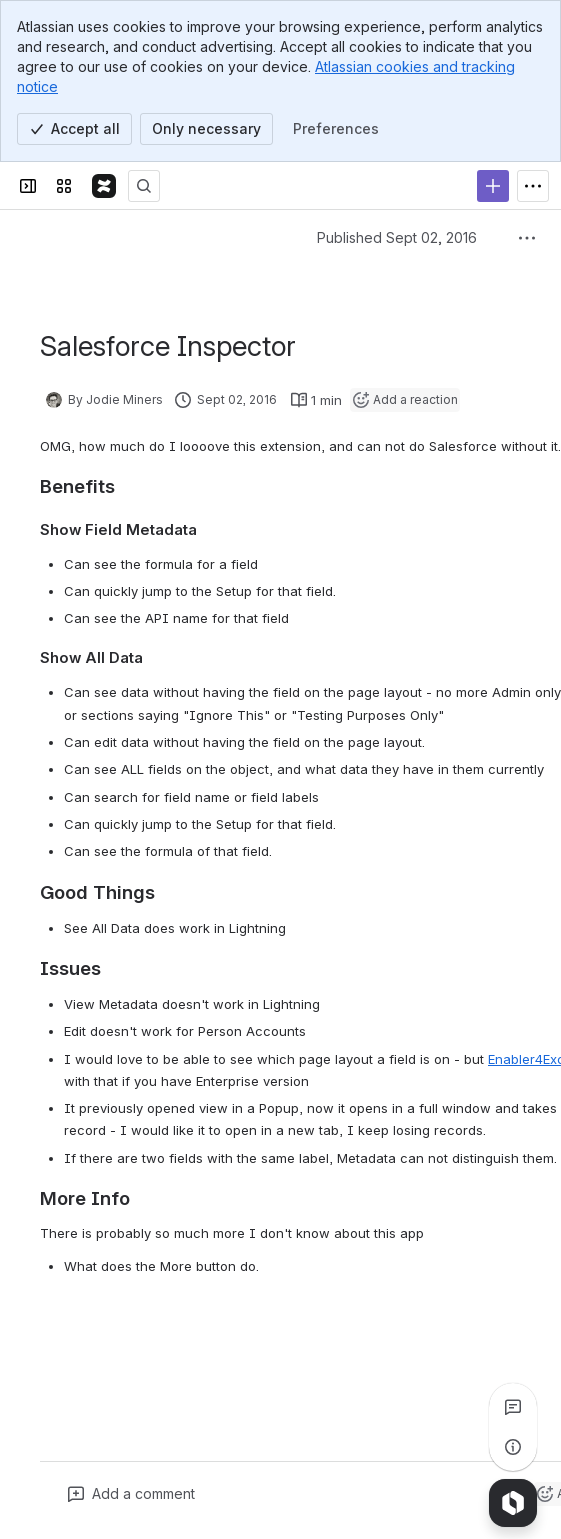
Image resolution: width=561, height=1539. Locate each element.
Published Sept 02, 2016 (397, 237)
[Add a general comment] (131, 1494)
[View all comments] (513, 1407)
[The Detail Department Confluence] (104, 186)
